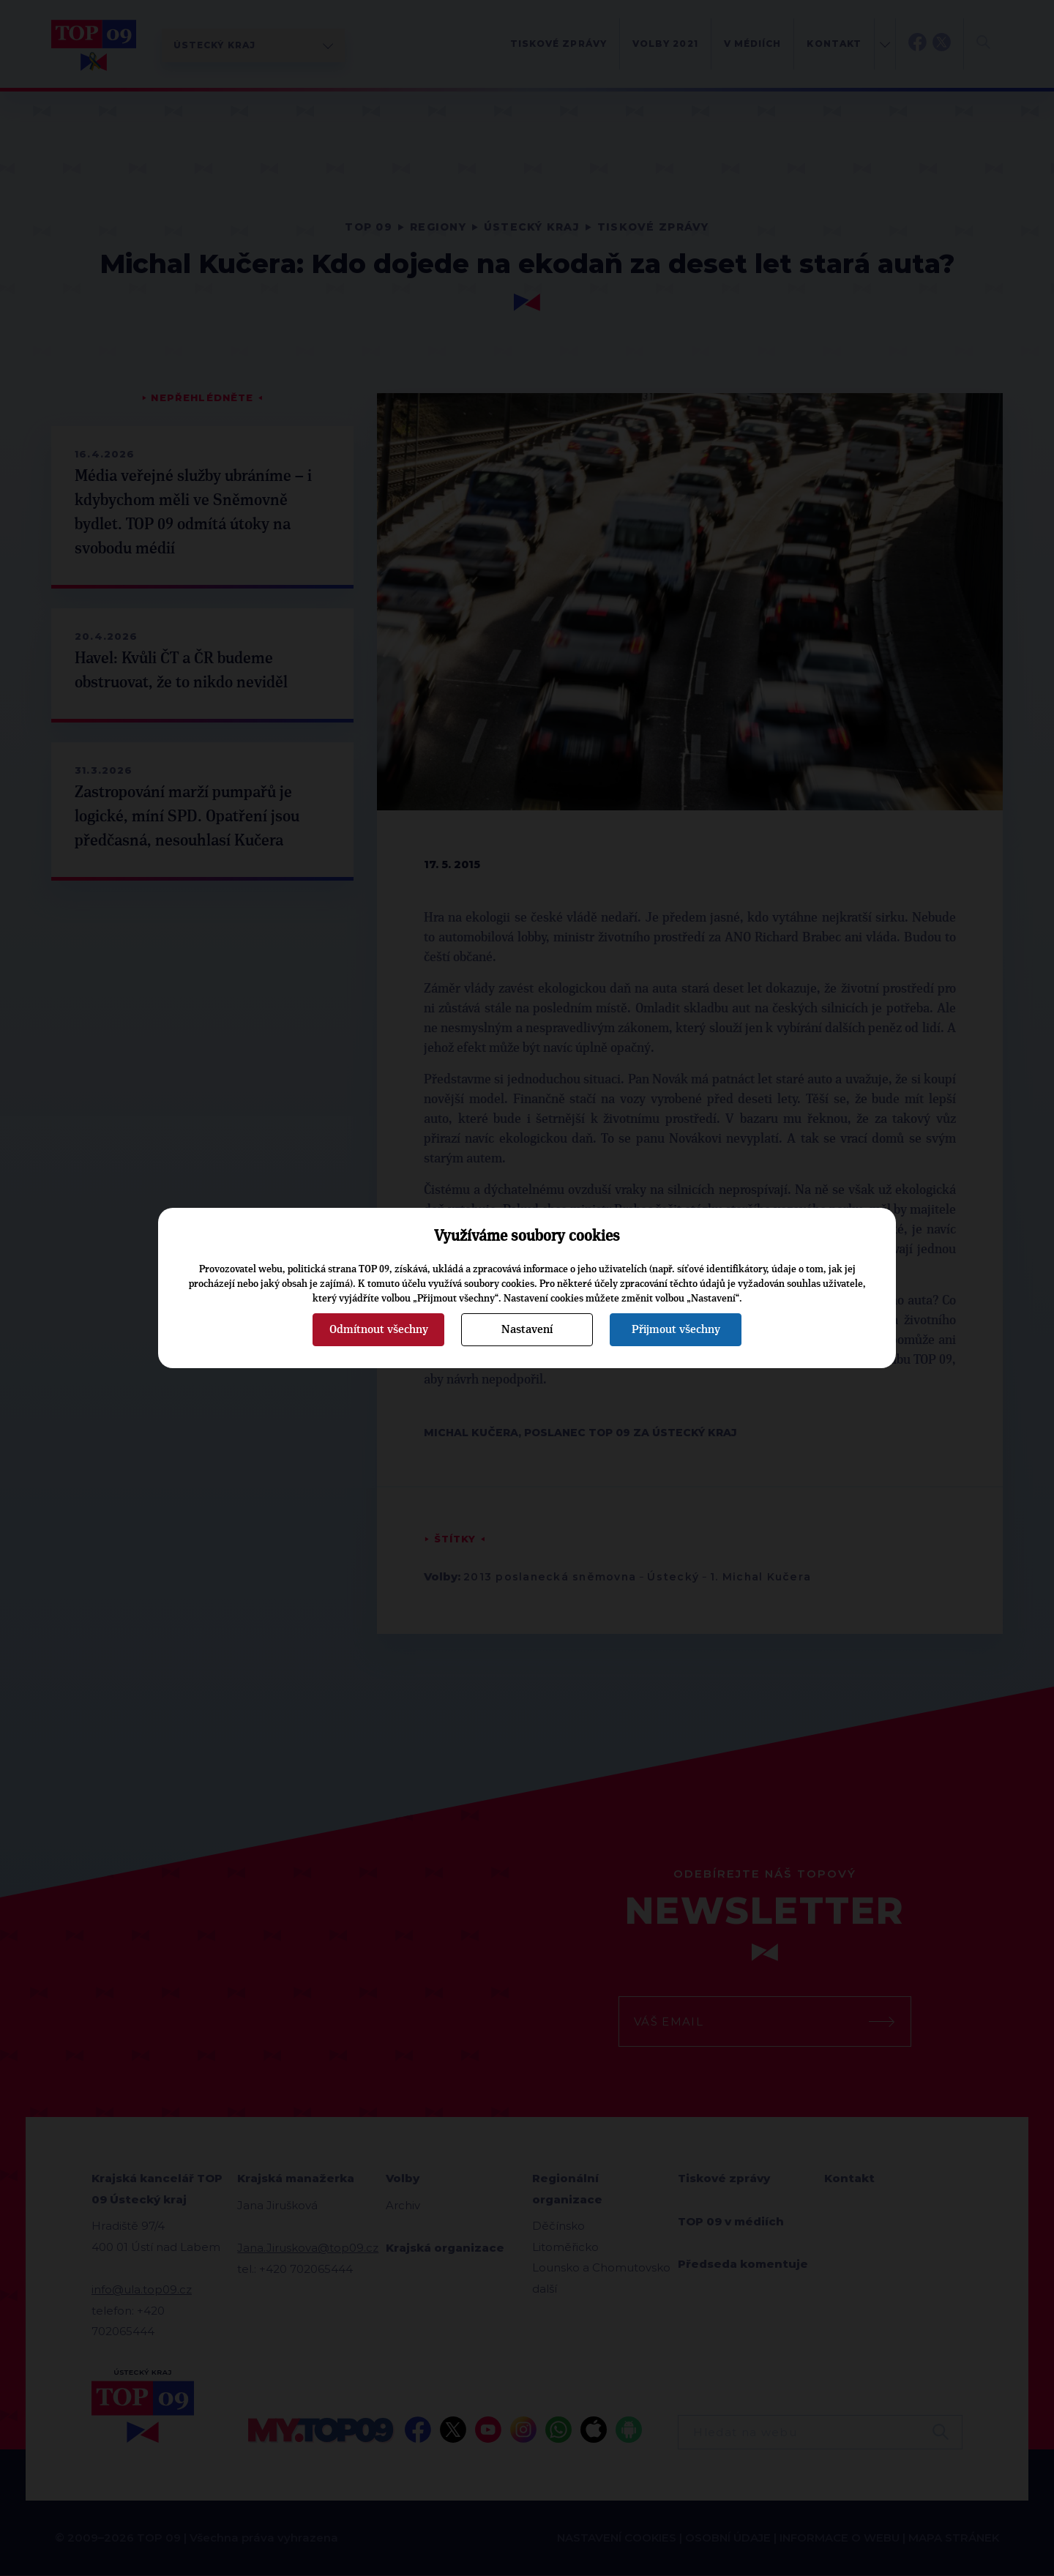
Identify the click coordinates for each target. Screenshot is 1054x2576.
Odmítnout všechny (378, 1329)
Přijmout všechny (676, 1329)
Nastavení (527, 1329)
